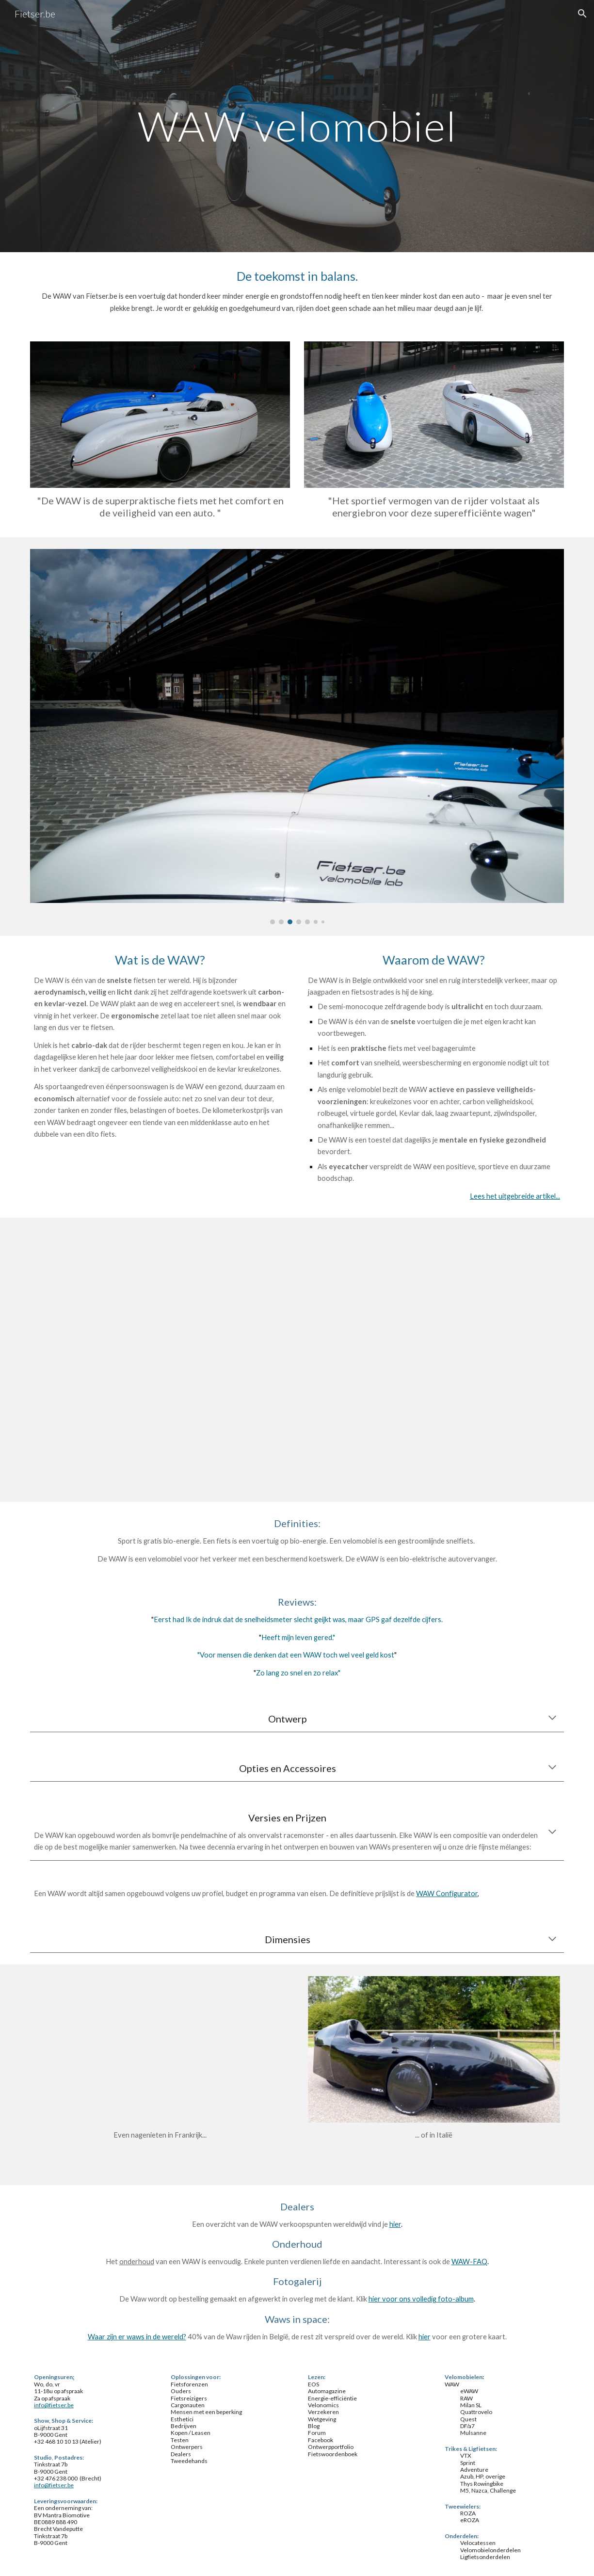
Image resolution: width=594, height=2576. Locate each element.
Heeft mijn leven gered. (297, 1637)
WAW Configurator (447, 1893)
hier (395, 2224)
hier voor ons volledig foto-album (421, 2299)
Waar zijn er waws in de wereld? (137, 2337)
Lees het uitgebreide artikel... (515, 1196)
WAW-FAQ (469, 2261)
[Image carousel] (297, 737)
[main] (297, 125)
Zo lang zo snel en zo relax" (298, 1673)
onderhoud (136, 2261)
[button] (582, 13)
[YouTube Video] (297, 1359)
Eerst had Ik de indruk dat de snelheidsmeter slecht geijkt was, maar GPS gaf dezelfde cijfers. (298, 1619)
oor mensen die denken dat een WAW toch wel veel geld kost (299, 1655)
